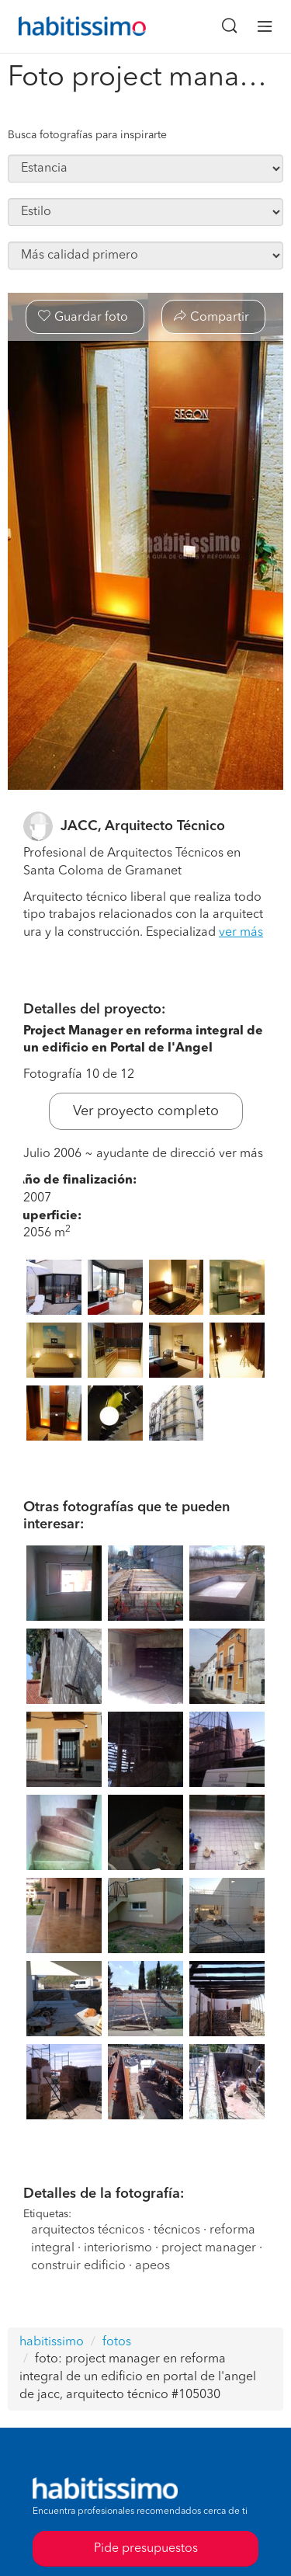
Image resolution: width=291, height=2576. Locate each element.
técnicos (177, 2230)
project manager (208, 2248)
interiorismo (118, 2248)
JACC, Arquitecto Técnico (143, 826)
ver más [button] (241, 932)
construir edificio (78, 2266)
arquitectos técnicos (87, 2230)
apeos (152, 2266)
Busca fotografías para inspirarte (87, 135)
